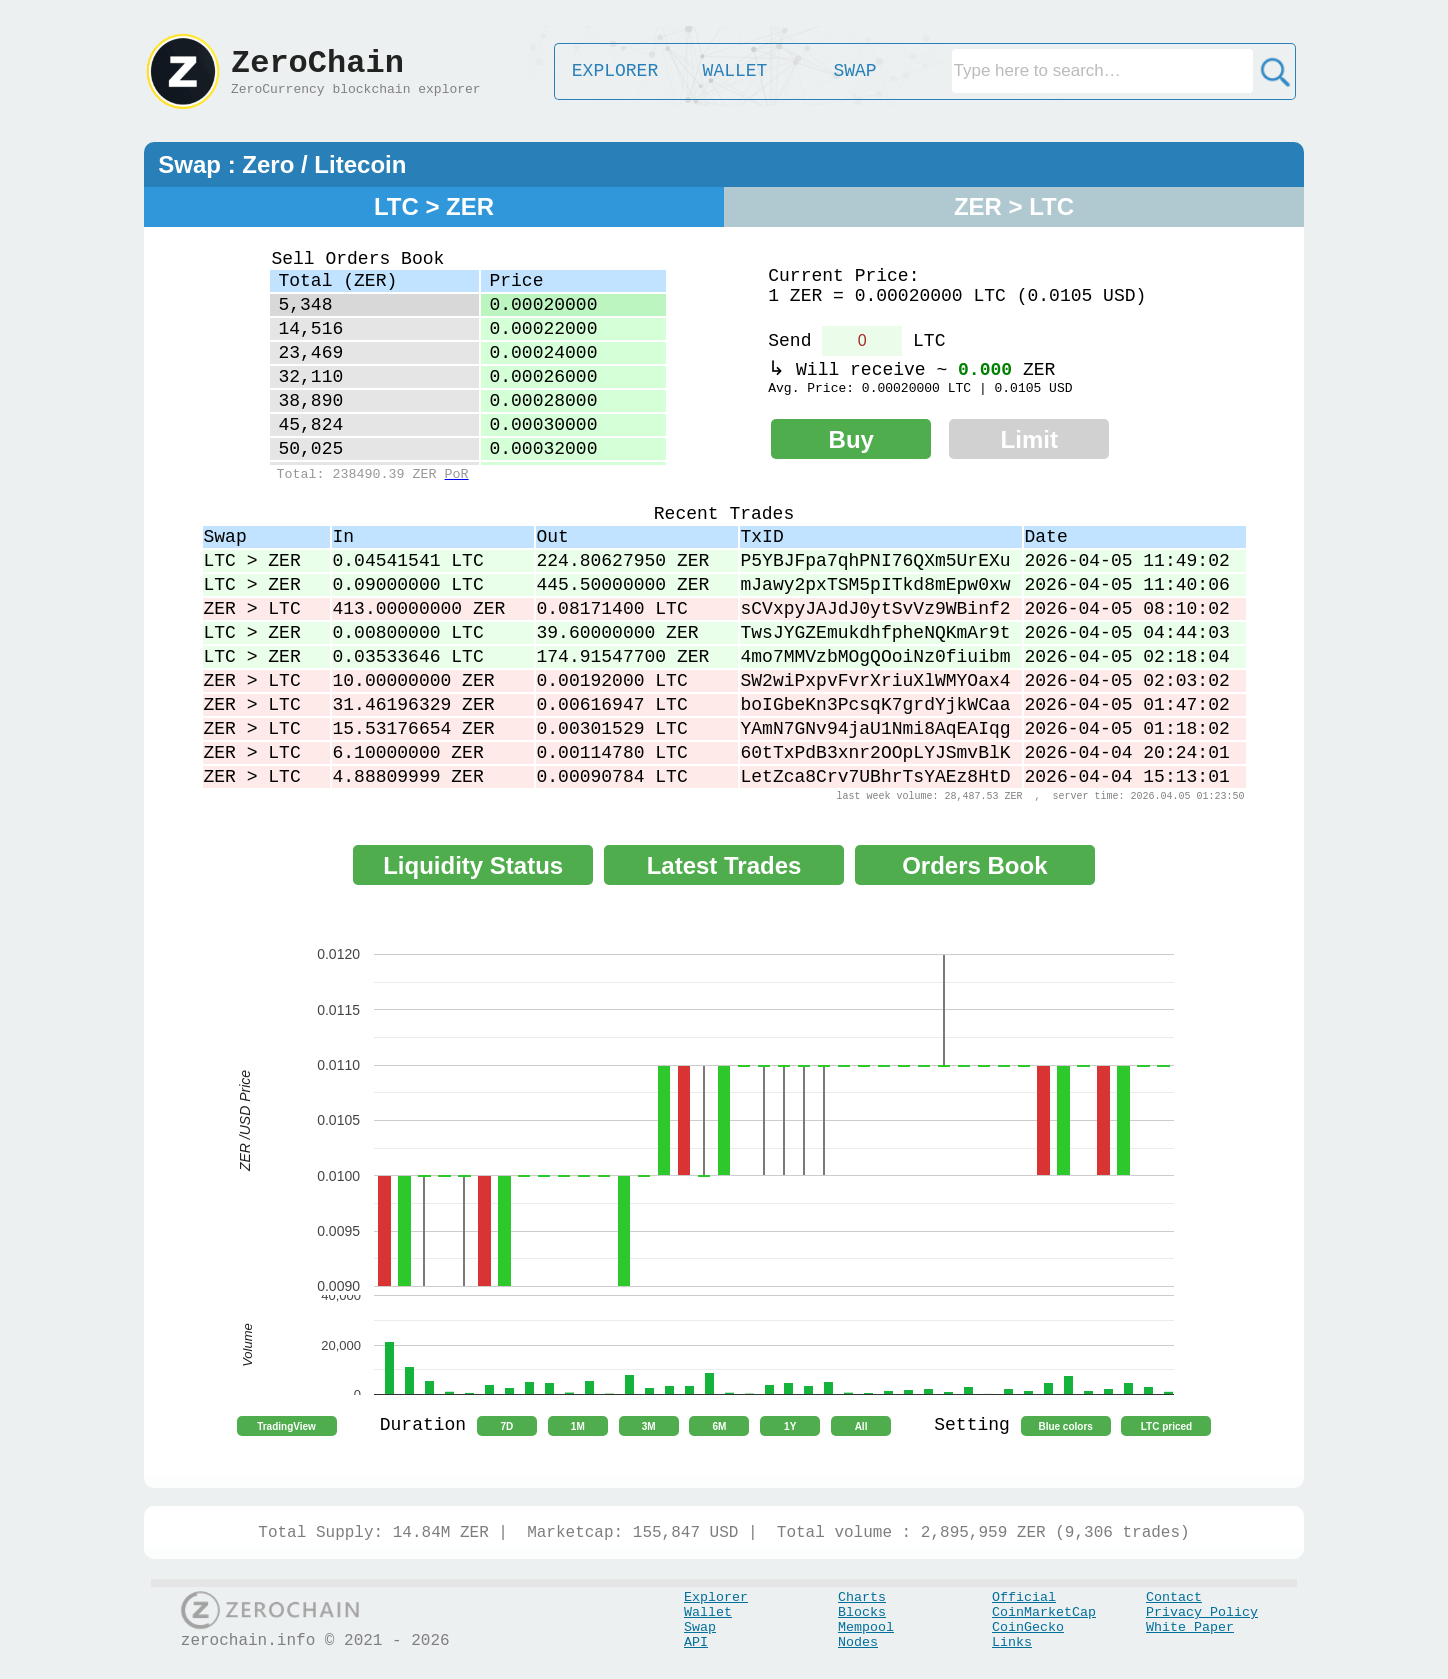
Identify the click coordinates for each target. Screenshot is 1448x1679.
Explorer (716, 1597)
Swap (700, 1627)
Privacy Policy (1202, 1612)
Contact (1174, 1597)
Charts (862, 1597)
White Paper (1190, 1627)
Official (1024, 1597)
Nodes (858, 1642)
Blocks (862, 1612)
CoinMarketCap (1044, 1612)
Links (1012, 1642)
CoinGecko (1028, 1627)
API (696, 1642)
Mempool (866, 1627)
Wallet (708, 1612)
